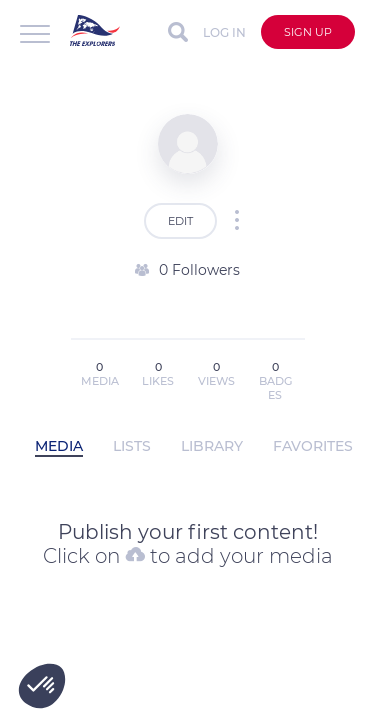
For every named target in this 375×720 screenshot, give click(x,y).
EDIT (180, 221)
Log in (224, 32)
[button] (42, 686)
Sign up (308, 32)
